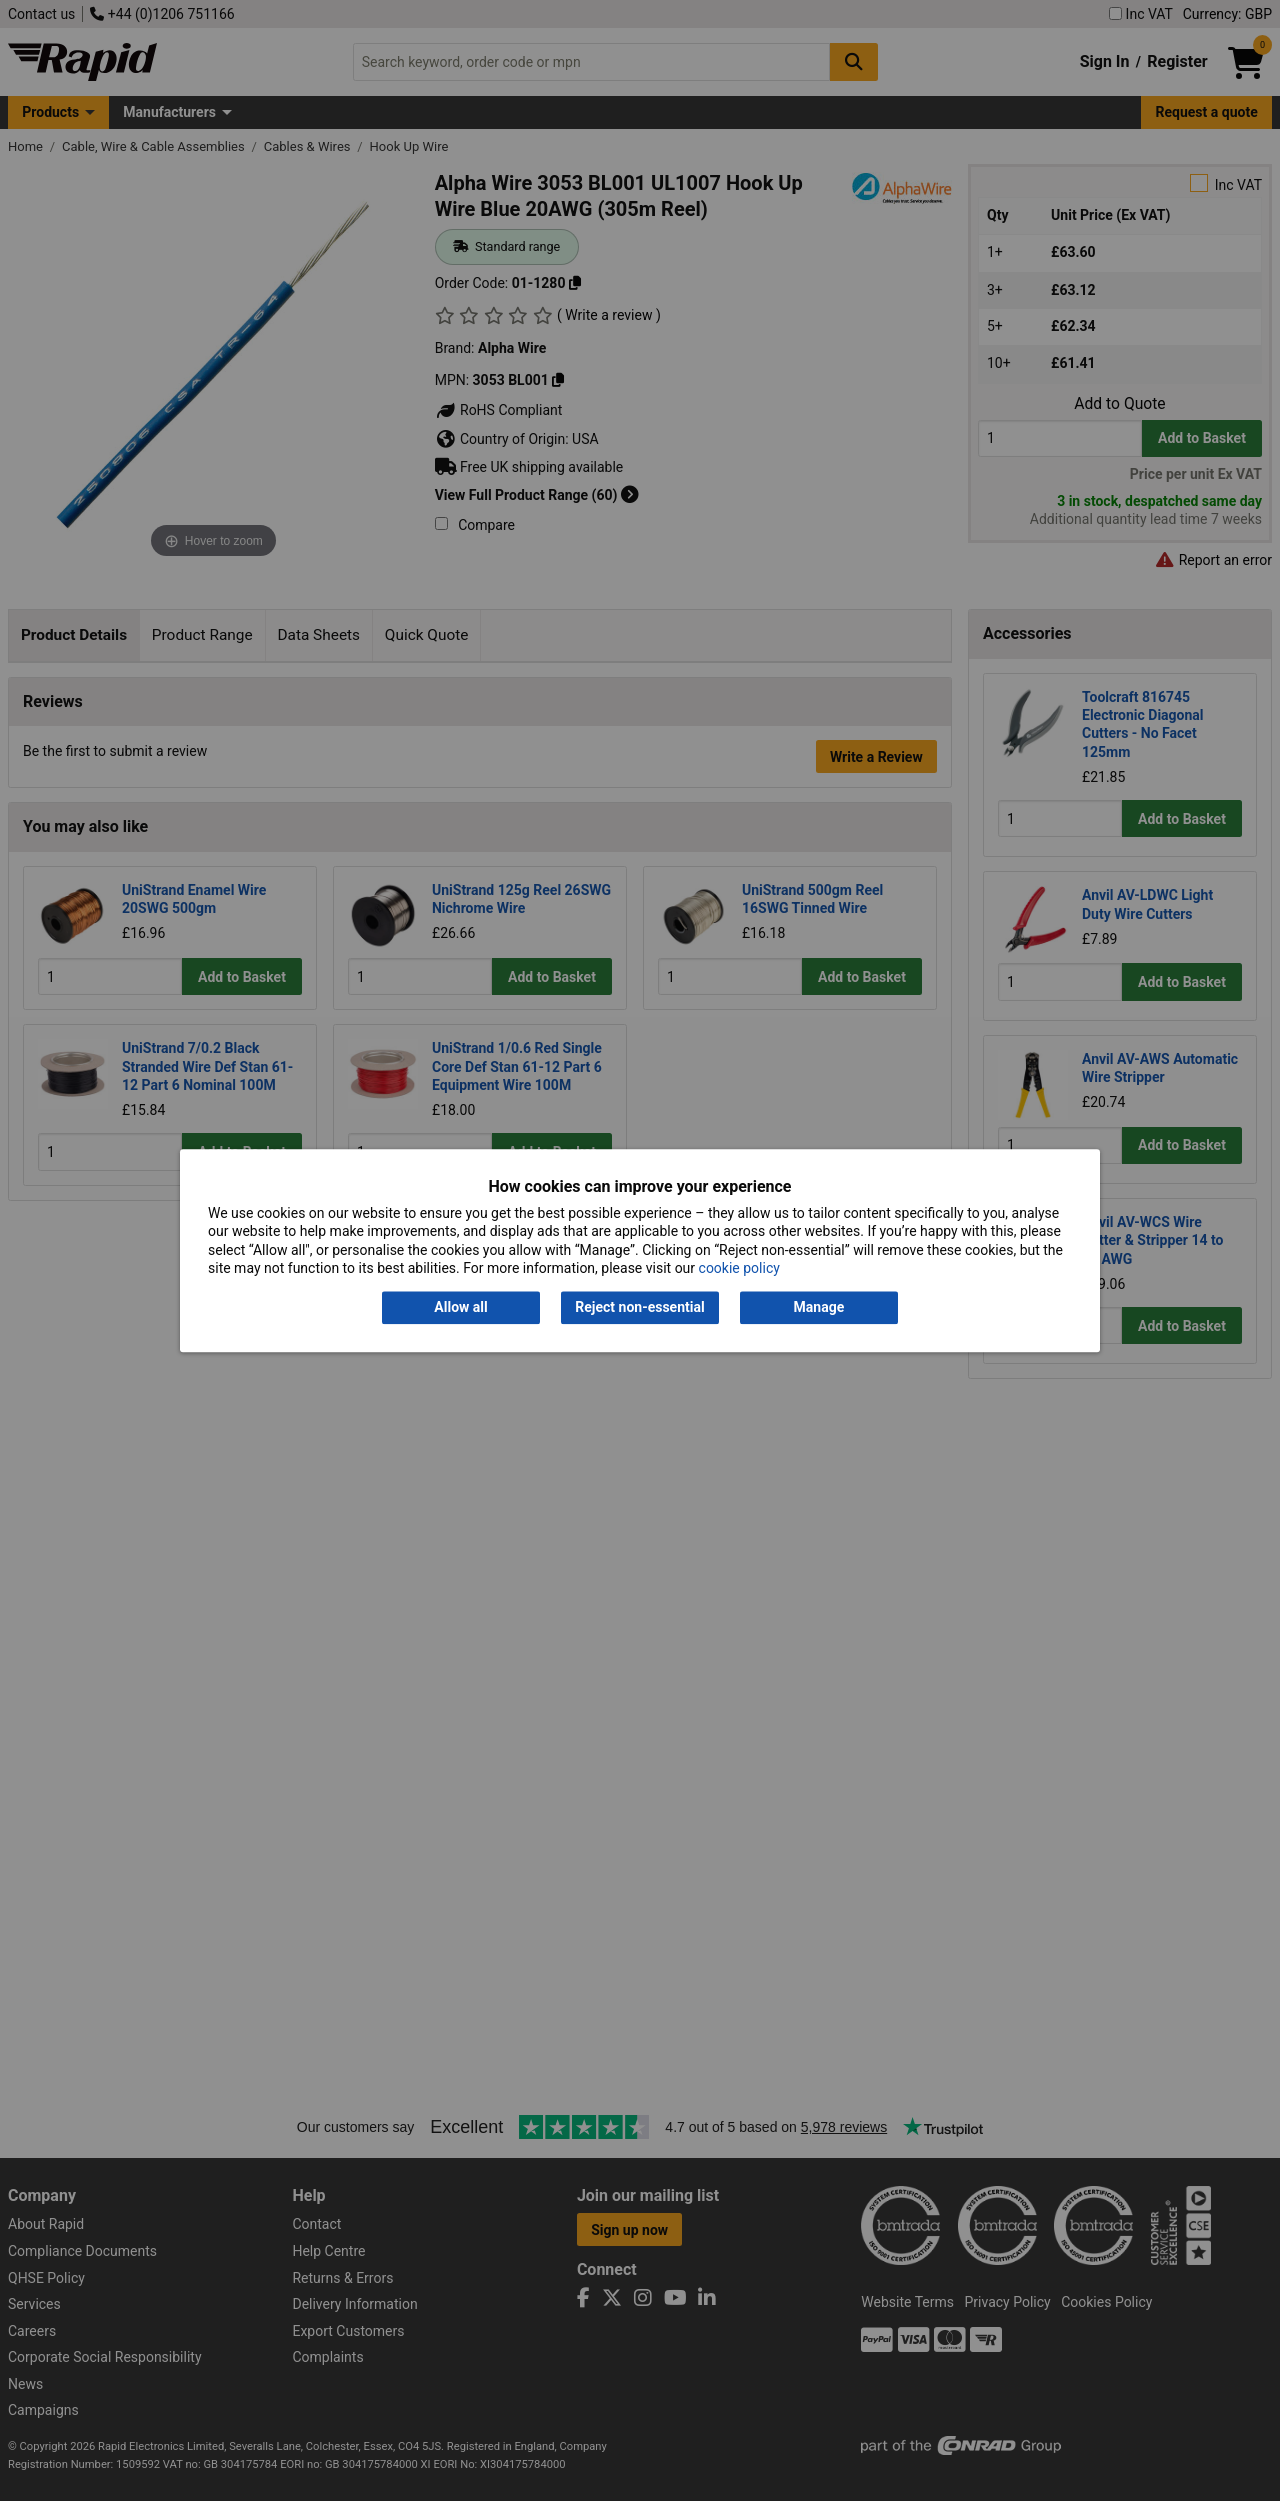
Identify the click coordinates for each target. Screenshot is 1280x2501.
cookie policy (739, 1268)
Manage (819, 1308)
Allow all (460, 1308)
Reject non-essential (639, 1308)
